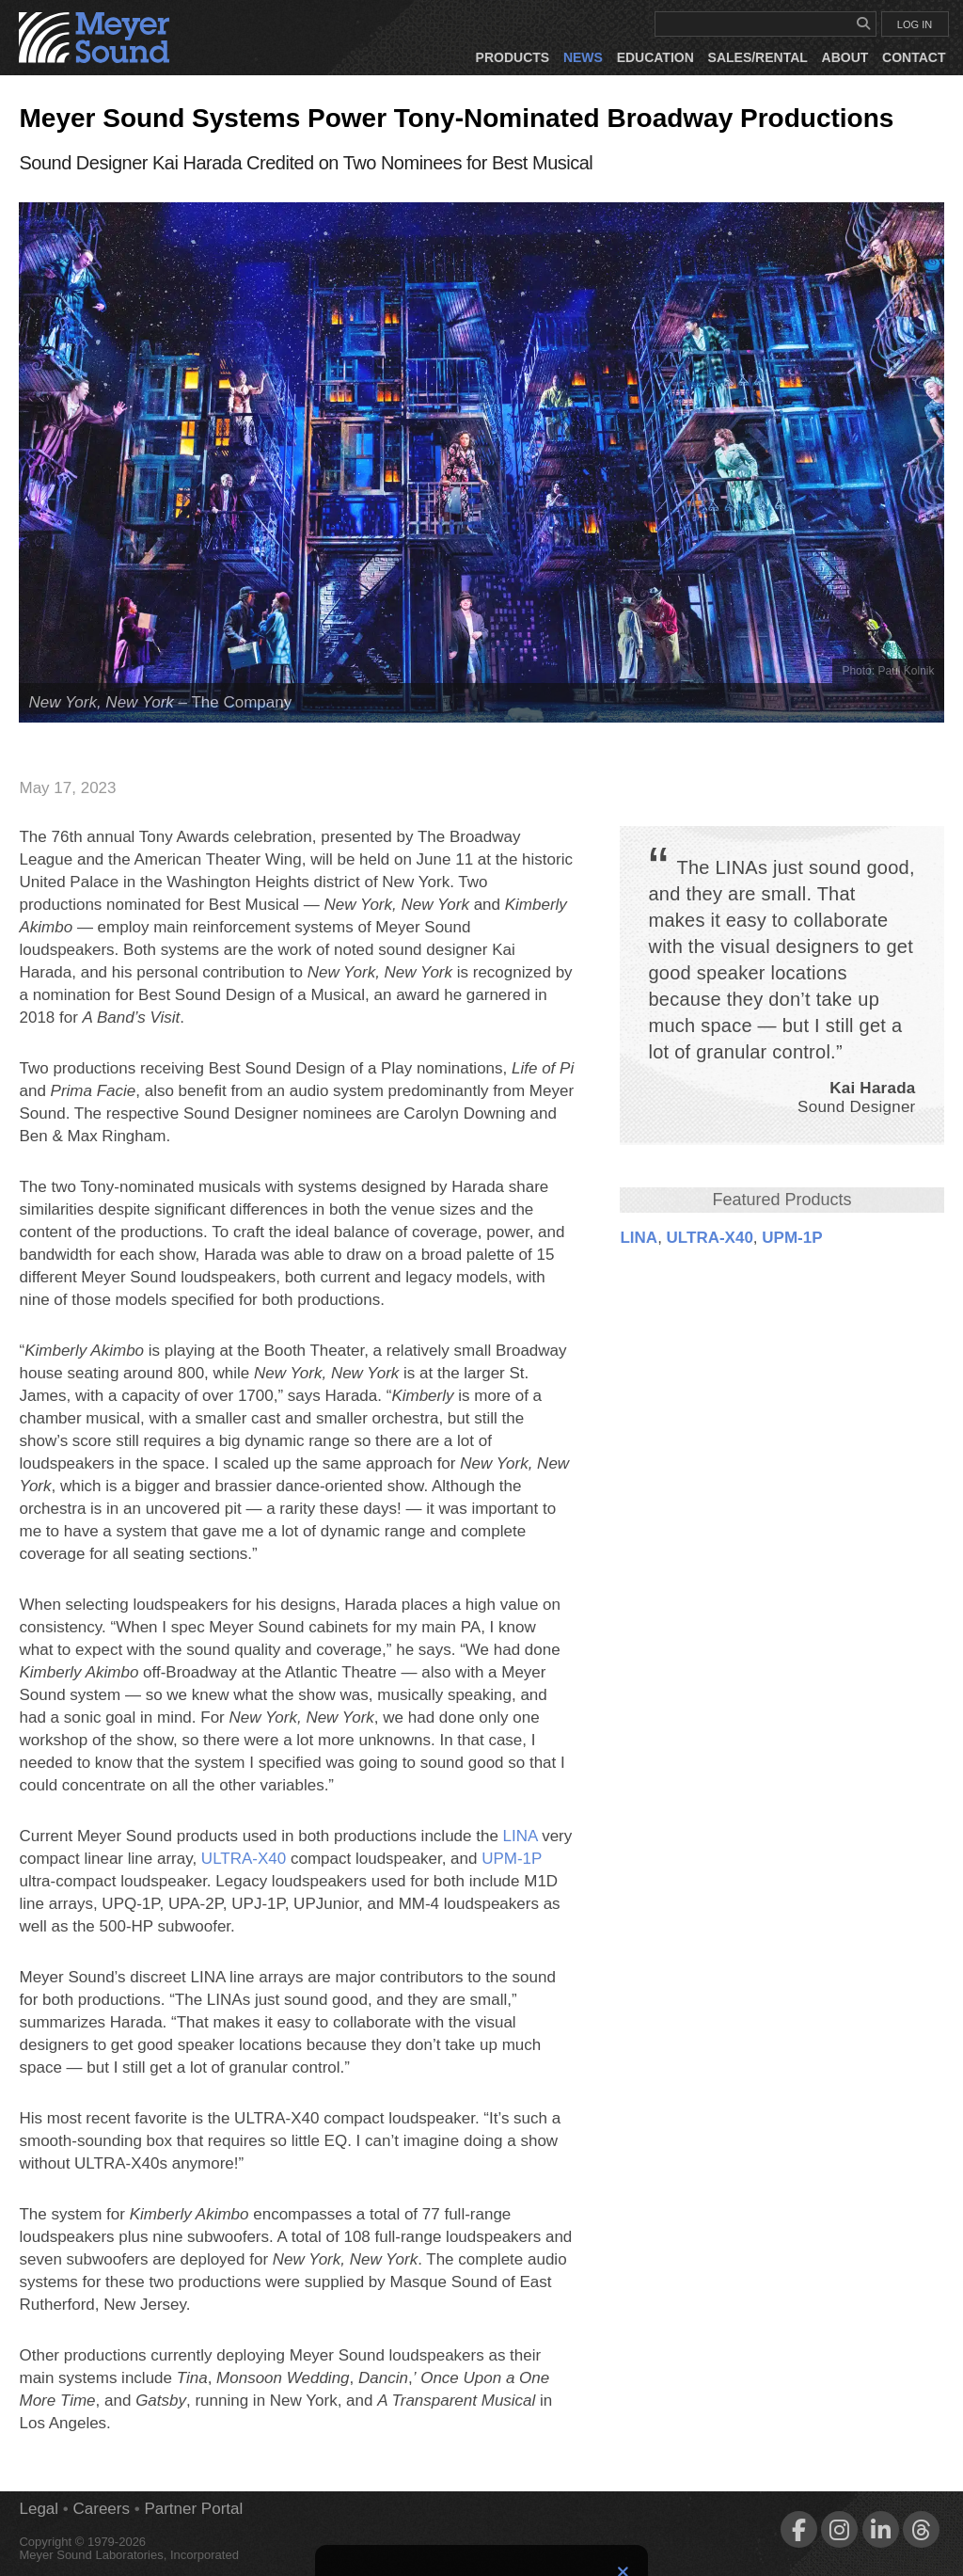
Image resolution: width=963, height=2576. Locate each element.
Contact (913, 57)
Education (655, 57)
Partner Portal (193, 2509)
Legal (38, 2509)
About (845, 57)
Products (513, 57)
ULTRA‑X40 (710, 1238)
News (583, 57)
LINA (638, 1238)
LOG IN (914, 24)
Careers (101, 2509)
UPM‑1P (792, 1238)
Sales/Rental (758, 57)
